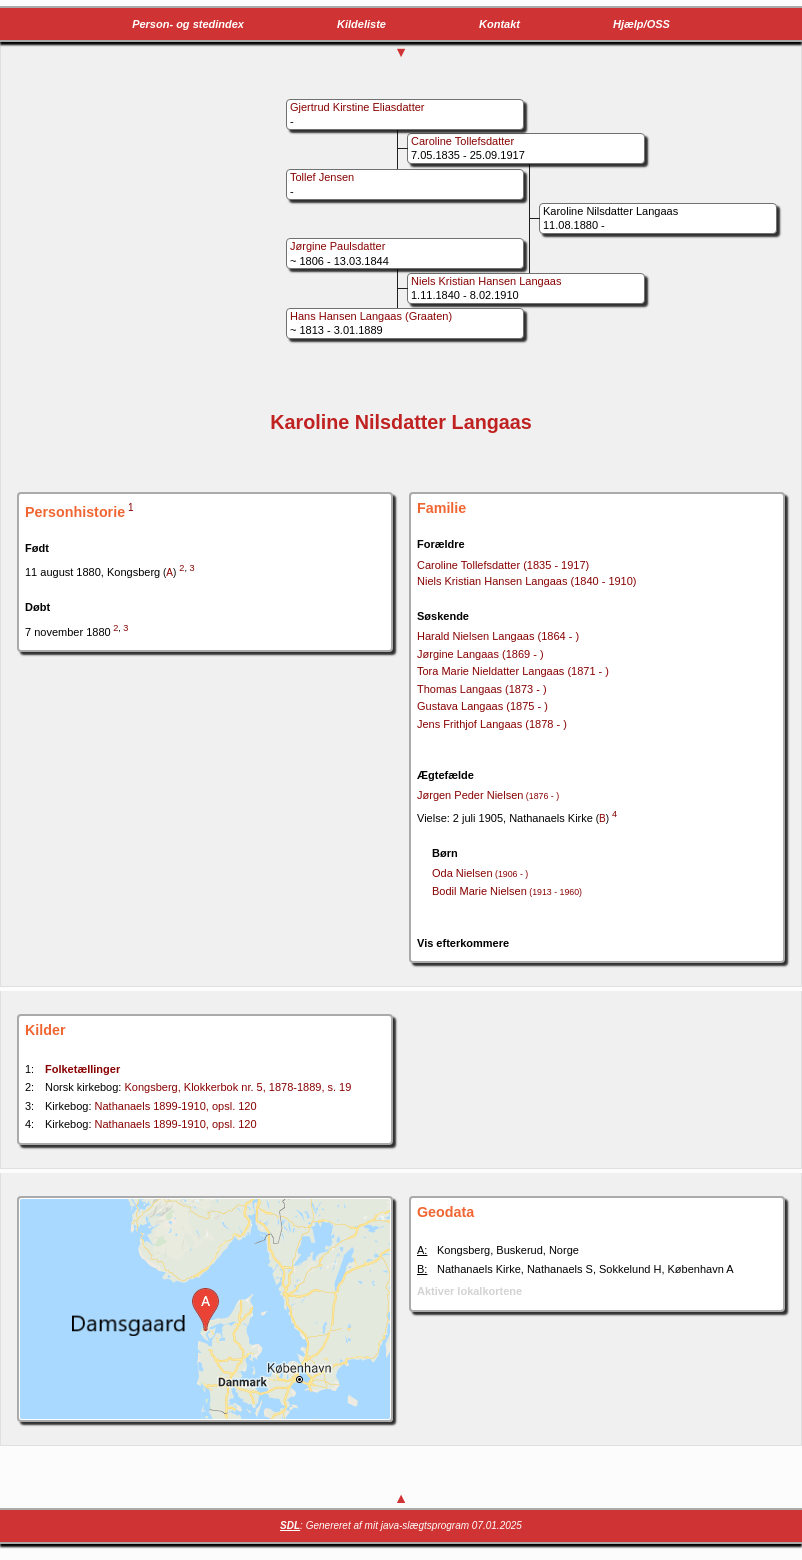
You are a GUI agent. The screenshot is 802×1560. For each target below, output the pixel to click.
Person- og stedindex (188, 24)
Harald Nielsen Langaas (498, 636)
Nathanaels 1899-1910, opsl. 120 (176, 1106)
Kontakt (499, 24)
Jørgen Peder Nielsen (488, 795)
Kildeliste (361, 24)
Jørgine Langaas (480, 654)
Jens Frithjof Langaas (492, 724)
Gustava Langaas (482, 706)
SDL (290, 1525)
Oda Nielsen (480, 873)
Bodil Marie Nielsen (507, 891)
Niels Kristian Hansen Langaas (527, 581)
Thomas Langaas (482, 689)
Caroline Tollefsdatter (503, 565)
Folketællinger (82, 1069)
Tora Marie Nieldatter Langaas (513, 671)
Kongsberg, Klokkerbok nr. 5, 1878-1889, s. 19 (237, 1087)
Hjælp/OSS (641, 24)
